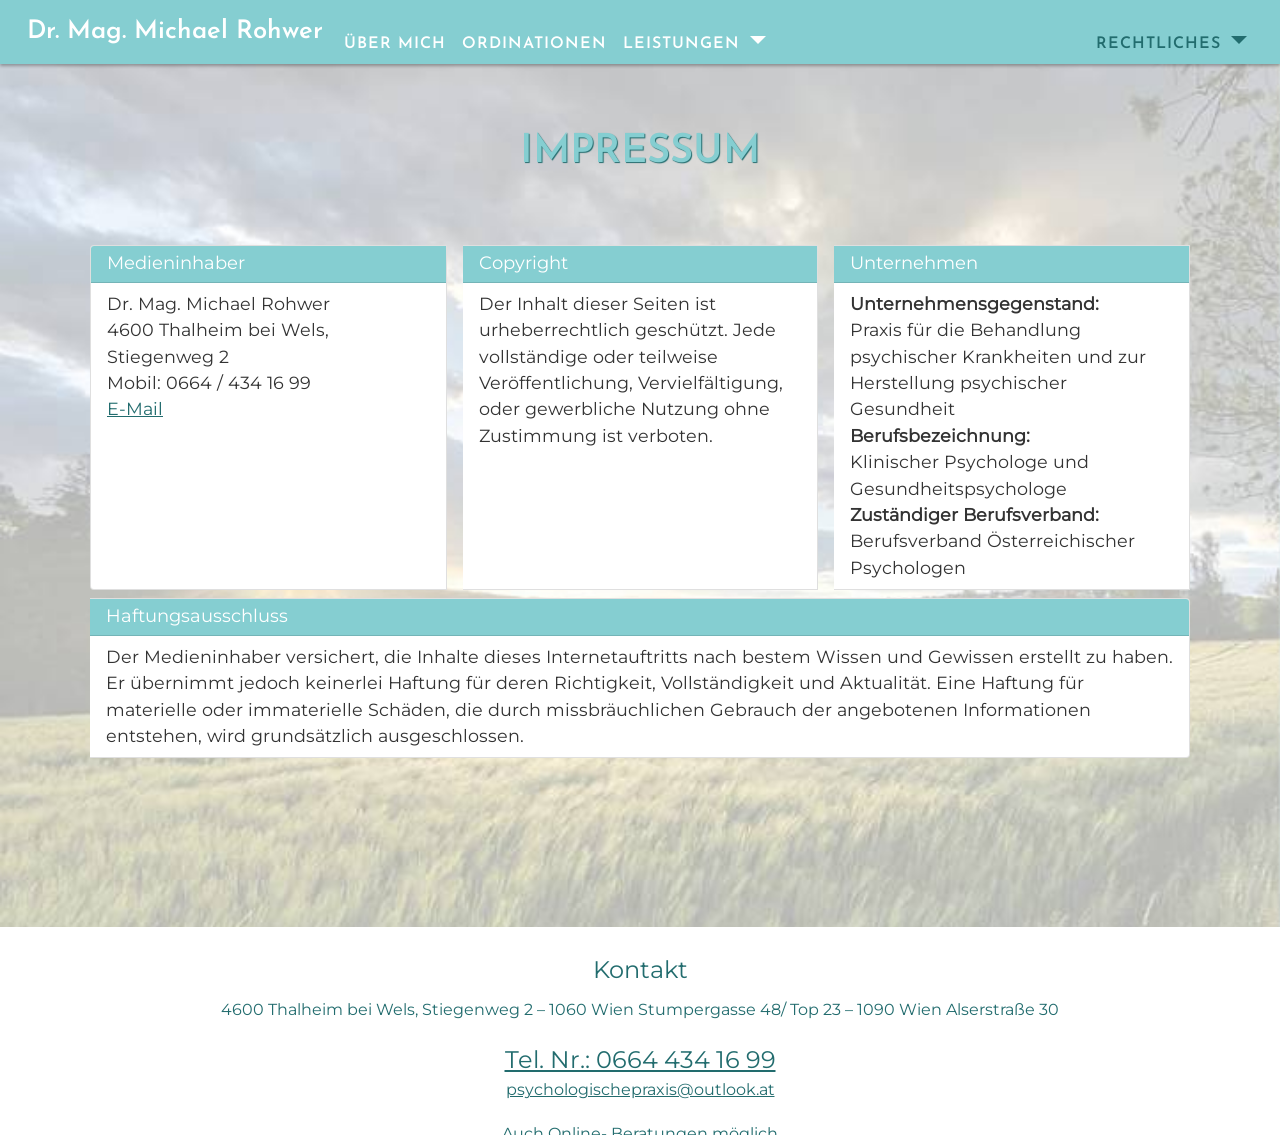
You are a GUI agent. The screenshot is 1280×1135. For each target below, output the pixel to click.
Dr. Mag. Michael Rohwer (175, 31)
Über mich (395, 44)
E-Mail (135, 408)
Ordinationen (534, 44)
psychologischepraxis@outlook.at (640, 1089)
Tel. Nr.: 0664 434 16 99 (640, 1059)
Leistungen (684, 44)
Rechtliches (1161, 44)
